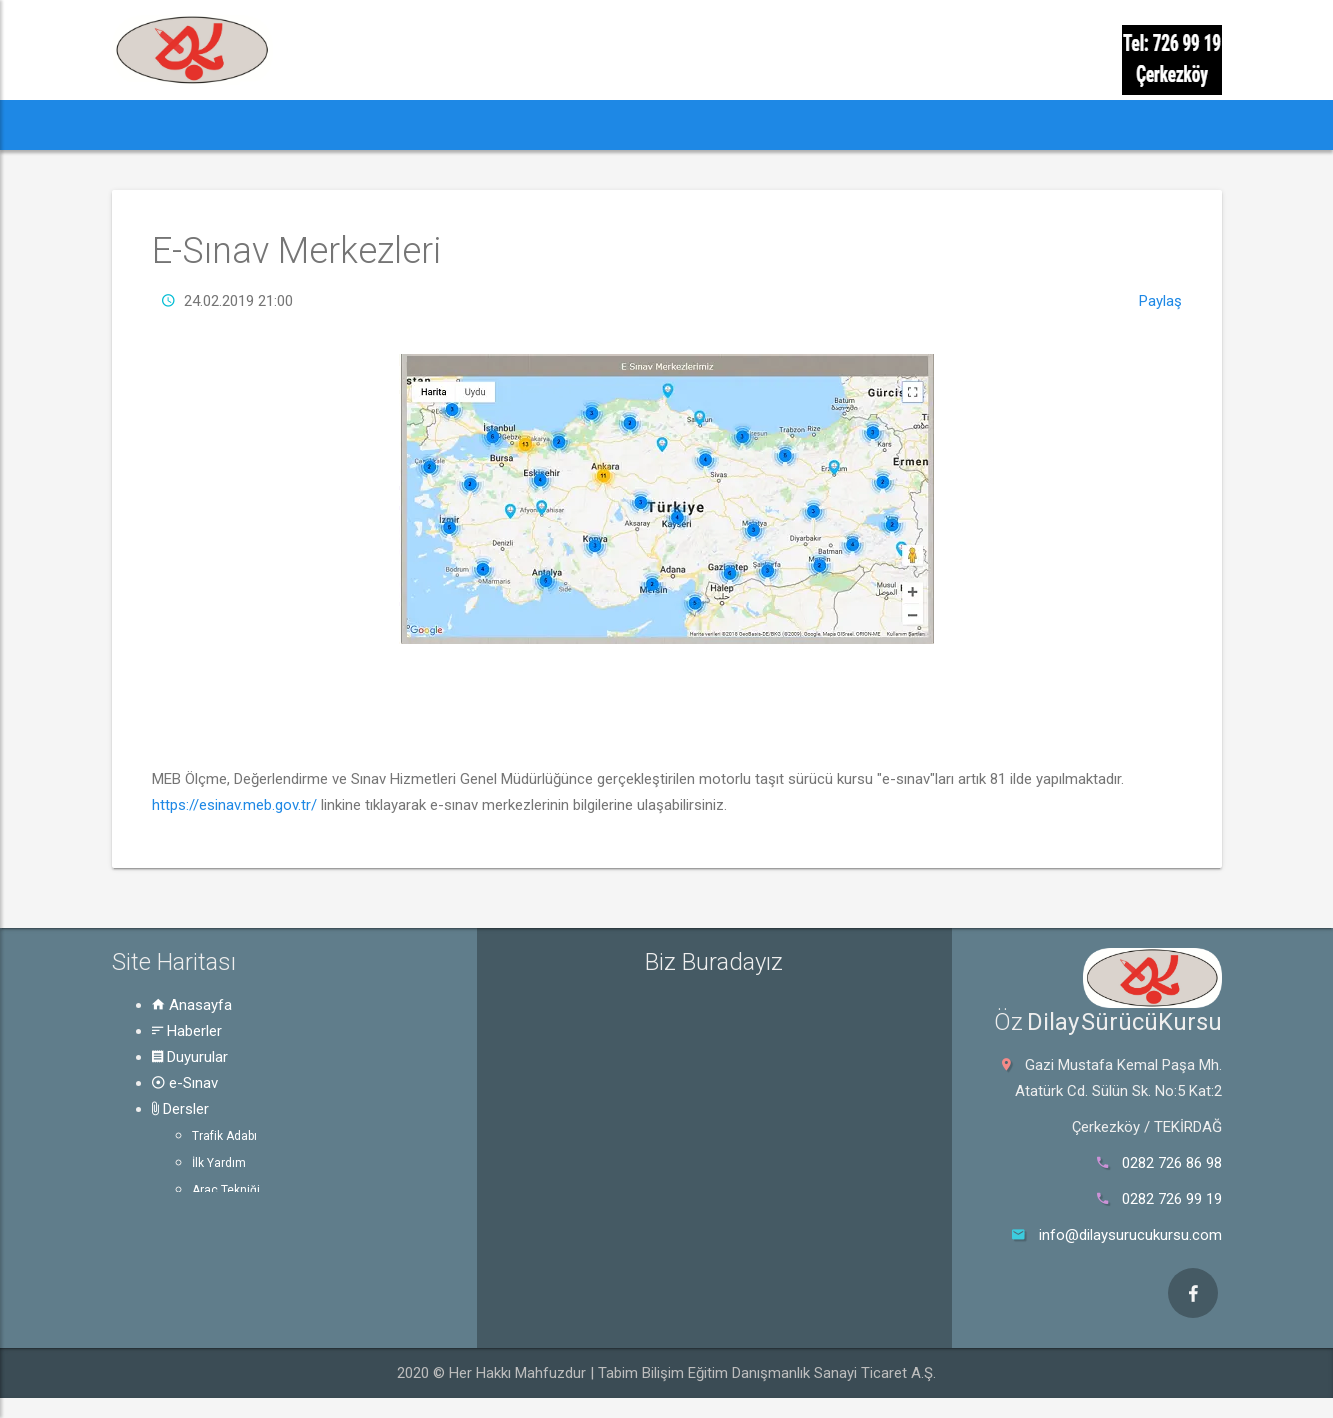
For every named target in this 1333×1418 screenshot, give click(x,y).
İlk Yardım (219, 1163)
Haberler (187, 1031)
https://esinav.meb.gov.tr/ (234, 805)
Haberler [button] (246, 124)
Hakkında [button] (800, 124)
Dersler (180, 1109)
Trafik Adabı (224, 1136)
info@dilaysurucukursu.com (1130, 1235)
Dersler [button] (576, 124)
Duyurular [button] (366, 124)
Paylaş (1160, 301)
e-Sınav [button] (474, 124)
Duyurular (190, 1057)
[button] (149, 125)
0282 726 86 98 (1172, 1163)
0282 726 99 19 (1172, 1199)
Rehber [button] (685, 124)
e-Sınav (185, 1083)
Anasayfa (192, 1005)
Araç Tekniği (226, 1190)
